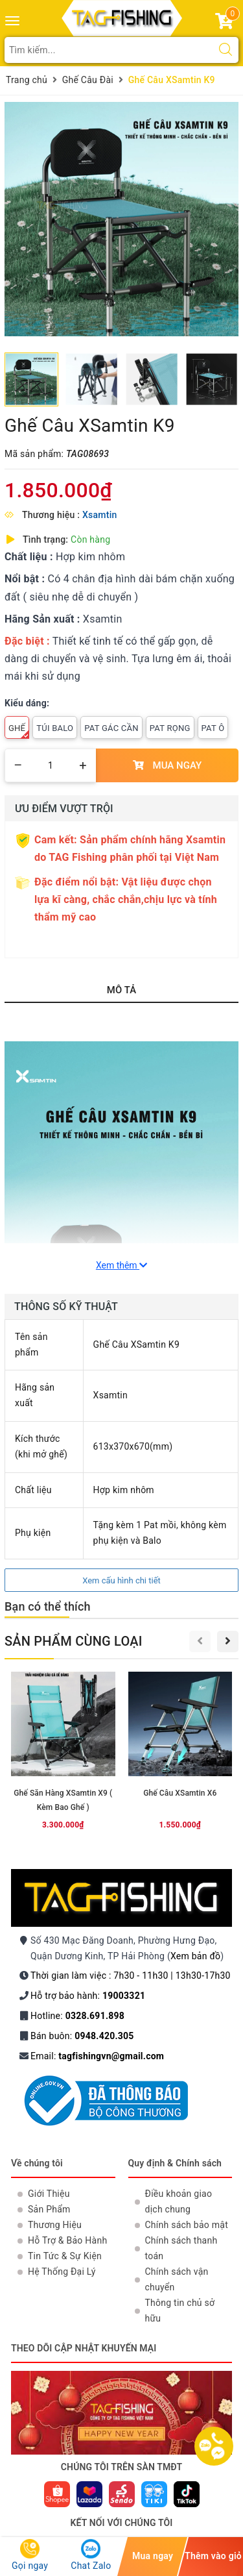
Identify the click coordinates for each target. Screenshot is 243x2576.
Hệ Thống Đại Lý (62, 2271)
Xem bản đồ (195, 1956)
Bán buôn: (82, 2036)
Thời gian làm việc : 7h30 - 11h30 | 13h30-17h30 (130, 1975)
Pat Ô (213, 728)
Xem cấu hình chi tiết (121, 1580)
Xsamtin (99, 515)
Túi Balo (54, 728)
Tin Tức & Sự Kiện (65, 2256)
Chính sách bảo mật (186, 2225)
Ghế (18, 731)
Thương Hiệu (55, 2225)
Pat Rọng (170, 728)
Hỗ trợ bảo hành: (87, 1995)
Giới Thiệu (49, 2193)
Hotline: (77, 2016)
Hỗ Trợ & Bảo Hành (67, 2240)
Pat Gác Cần (111, 728)
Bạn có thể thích (48, 1606)
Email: (97, 2056)
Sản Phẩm (49, 2209)
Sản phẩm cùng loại (74, 1641)
